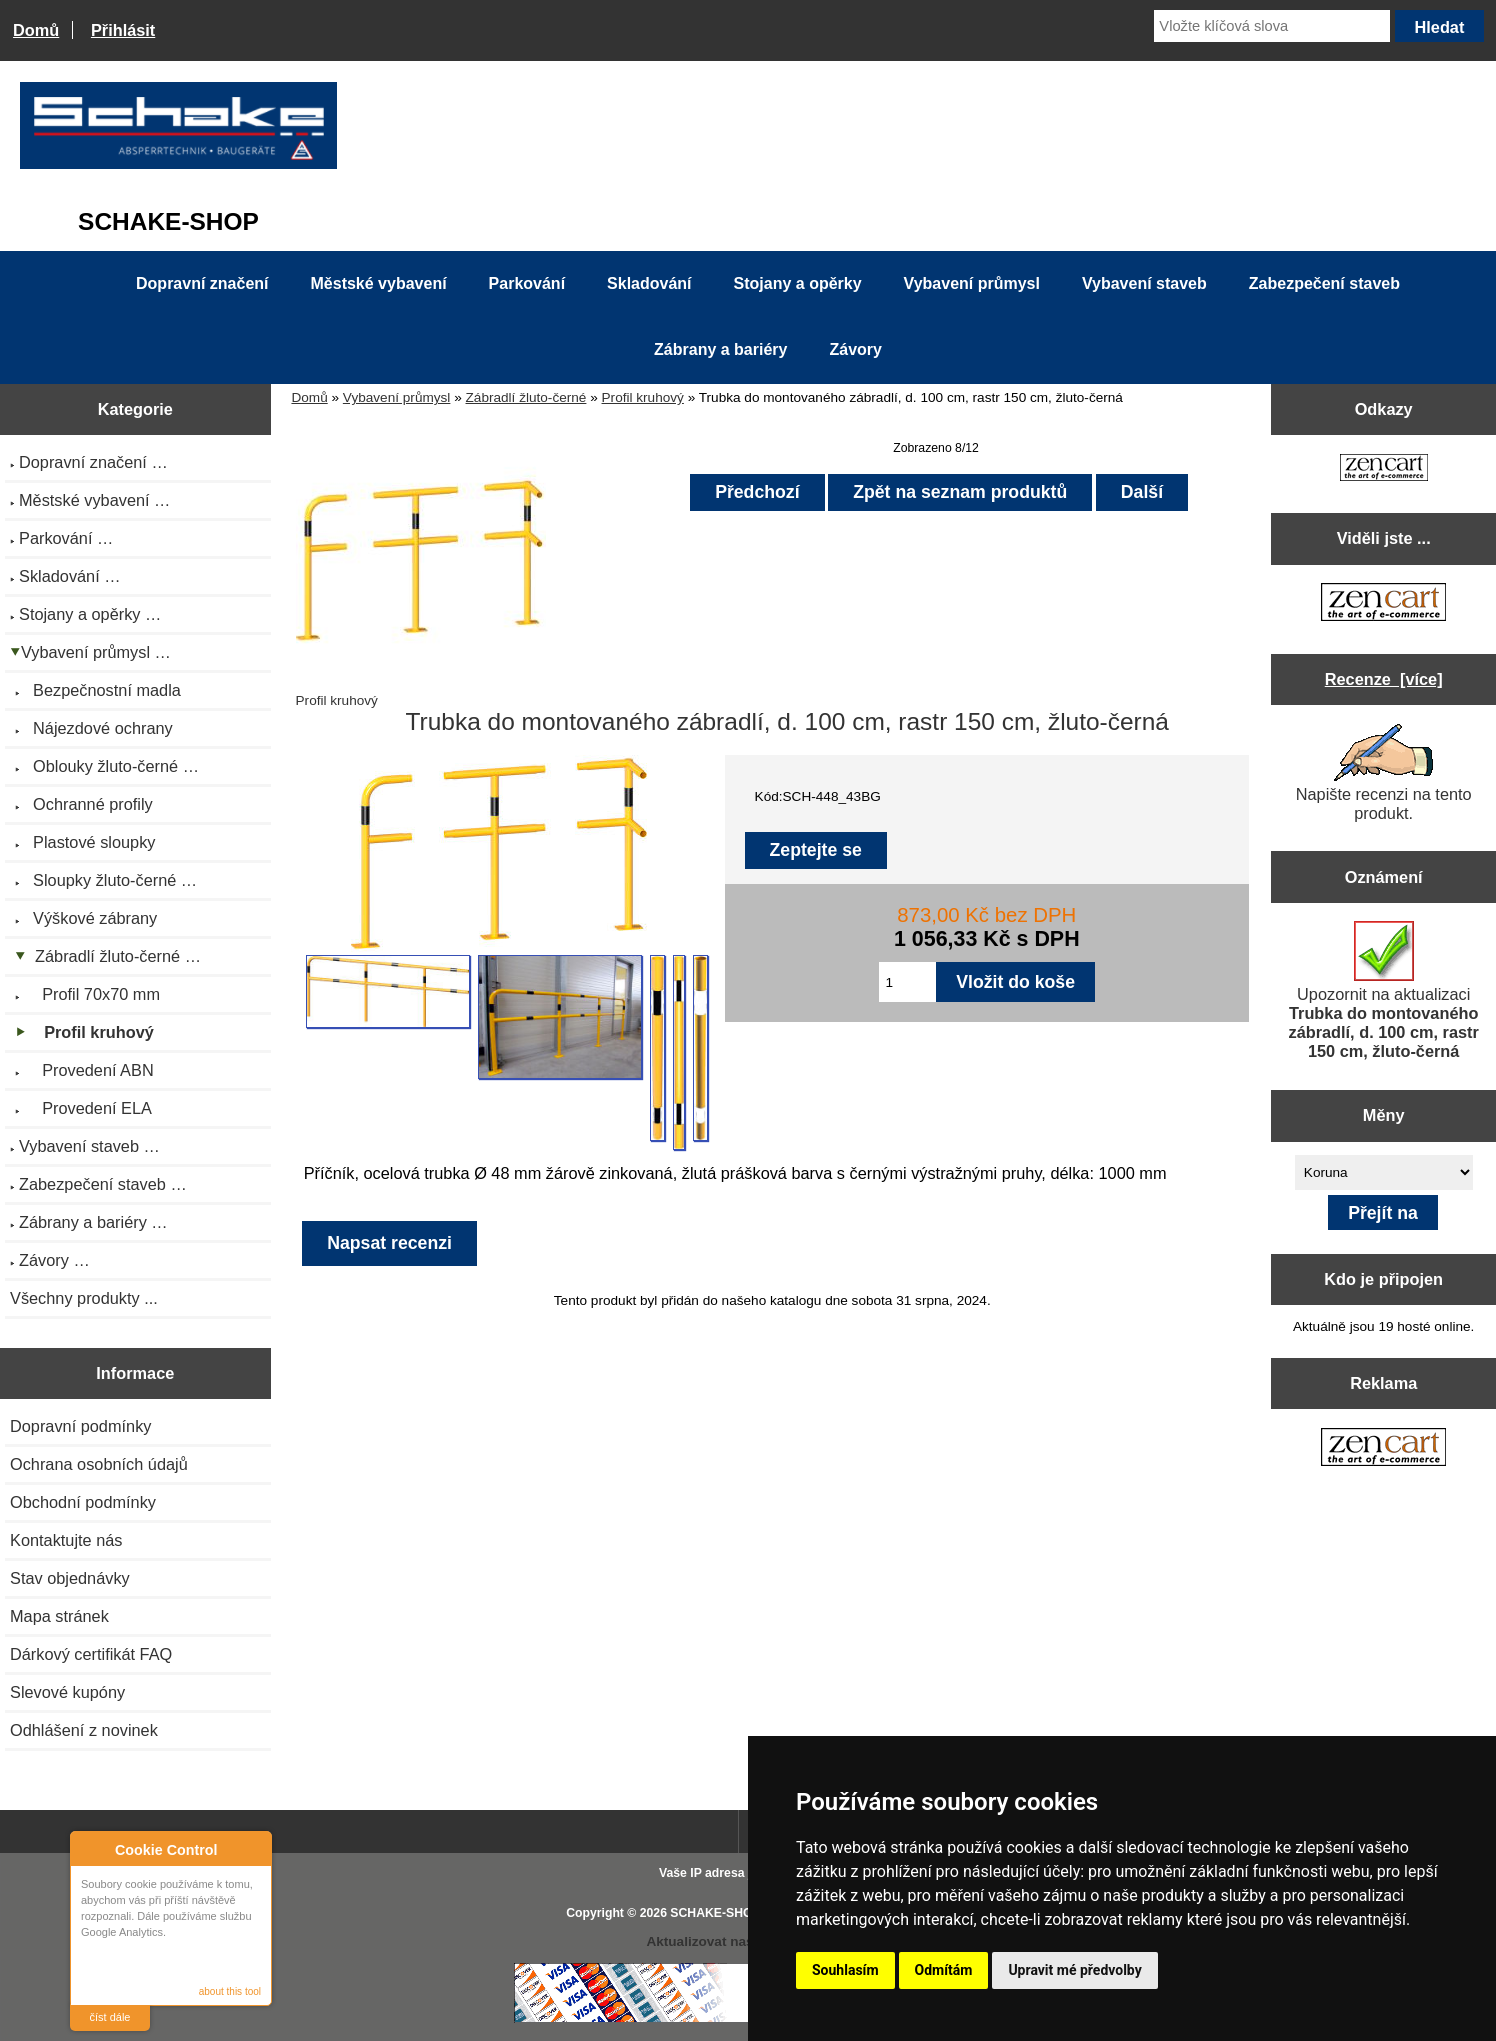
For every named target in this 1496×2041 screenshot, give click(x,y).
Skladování (649, 283)
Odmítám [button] (944, 1970)
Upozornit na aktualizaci (1383, 990)
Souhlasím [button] (845, 1970)
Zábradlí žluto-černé (526, 397)
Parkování (527, 283)
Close (253, 1849)
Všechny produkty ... (84, 1298)
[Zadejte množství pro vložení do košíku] (908, 982)
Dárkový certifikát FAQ (91, 1654)
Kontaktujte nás (66, 1540)
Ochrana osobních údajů (99, 1464)
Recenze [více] (1384, 679)
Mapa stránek (59, 1616)
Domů (36, 30)
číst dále (110, 2017)
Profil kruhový (643, 397)
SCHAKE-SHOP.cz (722, 1913)
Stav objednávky (70, 1578)
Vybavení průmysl (397, 397)
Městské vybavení (379, 283)
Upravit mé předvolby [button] (1074, 1970)
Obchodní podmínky (83, 1502)
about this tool (230, 1991)
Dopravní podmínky (80, 1426)
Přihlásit (123, 30)
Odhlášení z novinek (84, 1730)
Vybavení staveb (1144, 283)
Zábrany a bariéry (720, 349)
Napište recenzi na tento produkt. (1384, 773)
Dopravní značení (202, 283)
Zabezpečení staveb (1324, 283)
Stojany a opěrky (798, 283)
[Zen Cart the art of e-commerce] (1384, 469)
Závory (855, 349)
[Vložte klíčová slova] (1272, 26)
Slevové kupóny (67, 1692)
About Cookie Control (91, 1849)
